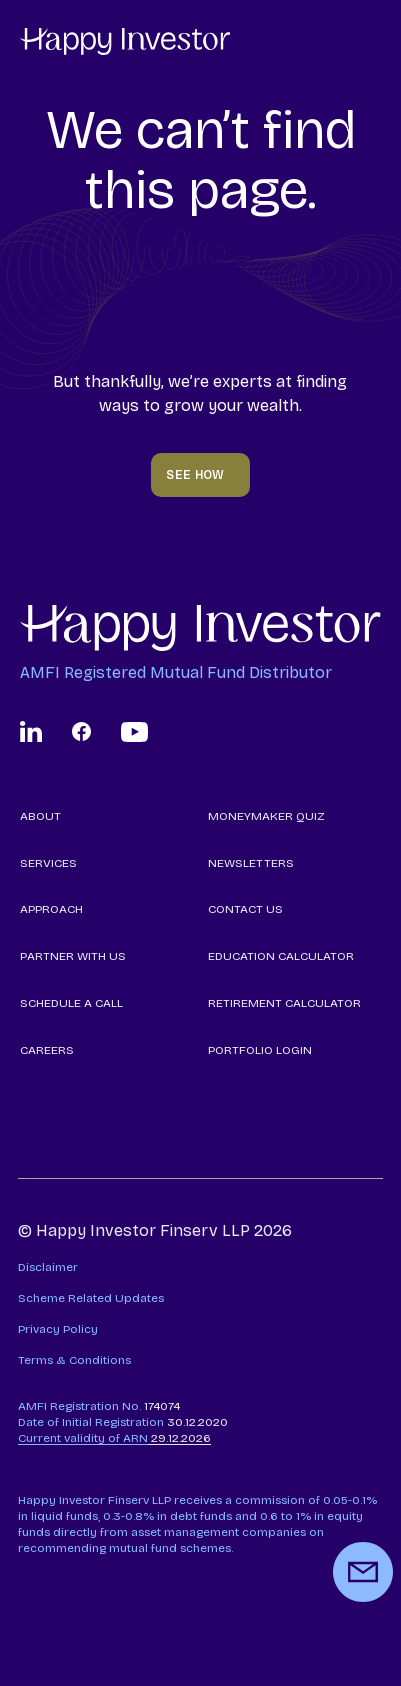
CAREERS (47, 1050)
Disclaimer (48, 1267)
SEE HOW (195, 475)
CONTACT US (245, 909)
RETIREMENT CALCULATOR (284, 1003)
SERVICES (48, 863)
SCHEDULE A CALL (71, 1003)
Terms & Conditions (74, 1360)
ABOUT (40, 816)
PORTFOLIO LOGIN (260, 1050)
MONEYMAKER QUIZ (266, 816)
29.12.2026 (114, 1438)
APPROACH (51, 909)
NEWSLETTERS (251, 863)
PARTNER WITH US (73, 956)
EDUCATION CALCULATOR (281, 956)
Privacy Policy (58, 1329)
